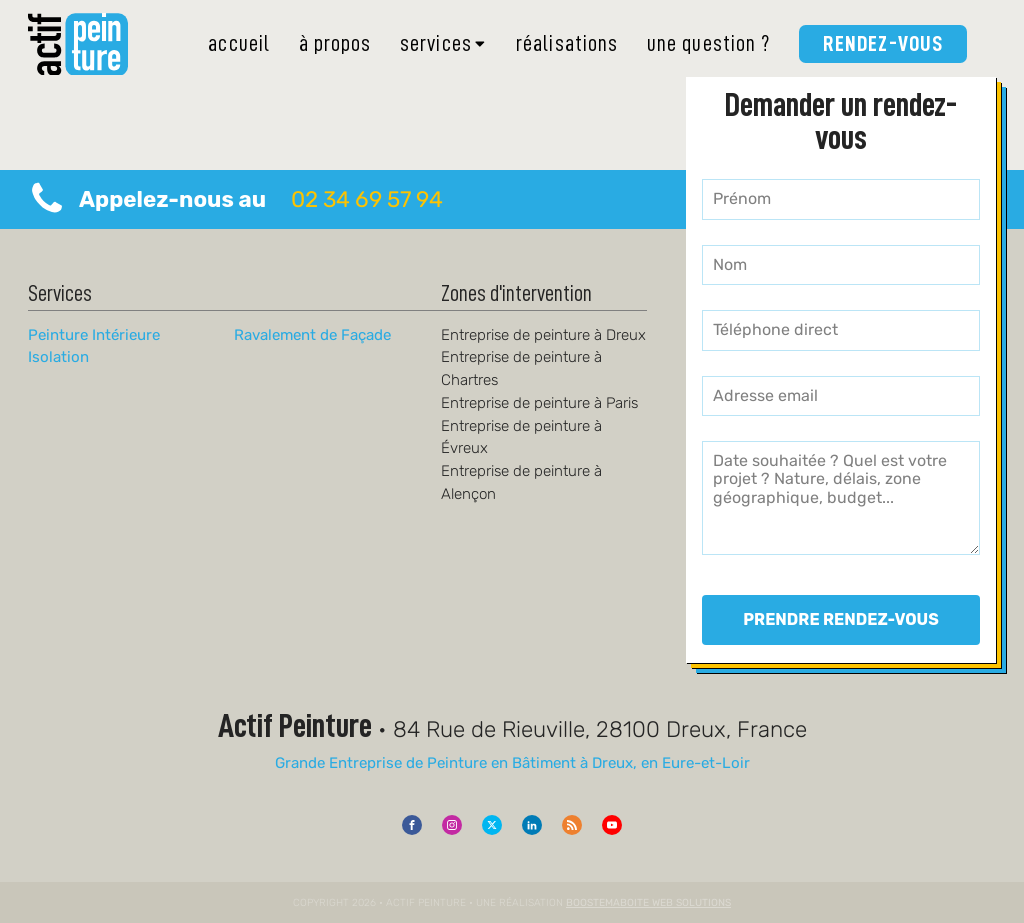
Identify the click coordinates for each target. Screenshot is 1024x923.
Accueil (239, 43)
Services (444, 43)
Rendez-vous (883, 43)
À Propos (335, 43)
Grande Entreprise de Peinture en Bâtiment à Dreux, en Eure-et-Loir (512, 763)
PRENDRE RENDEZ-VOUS (841, 619)
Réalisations (567, 43)
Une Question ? (709, 43)
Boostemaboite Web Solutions (648, 902)
